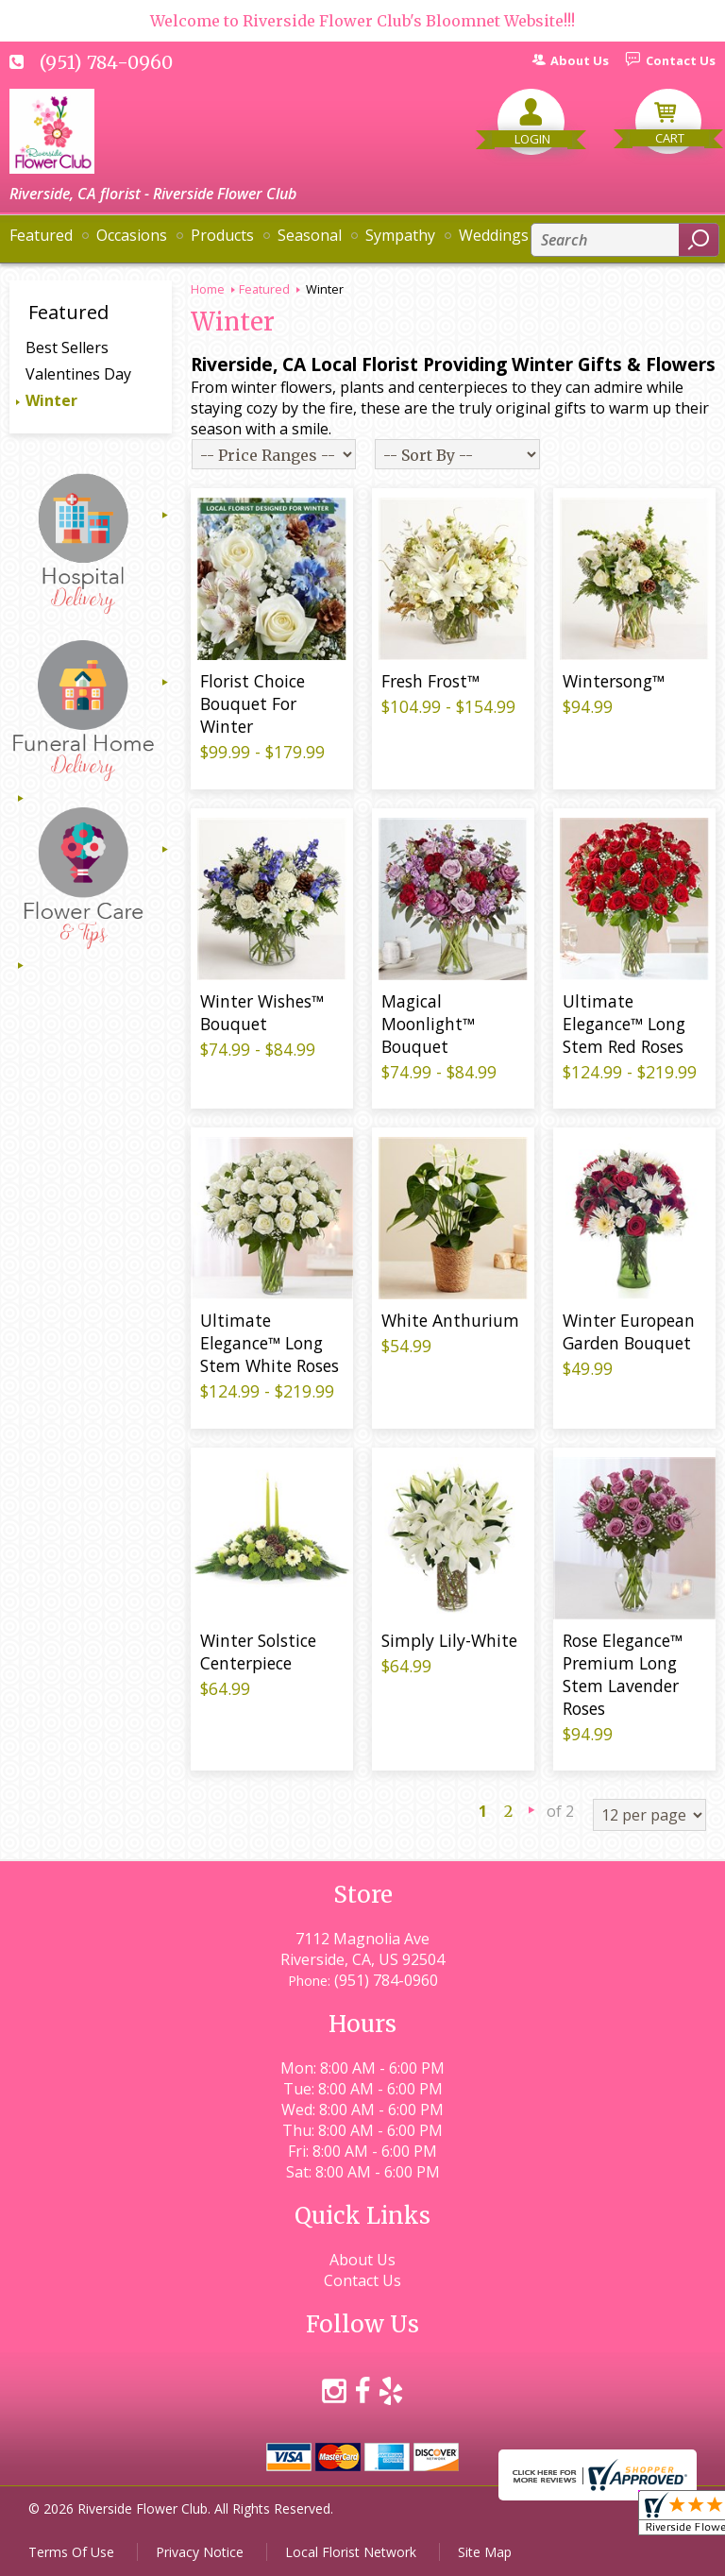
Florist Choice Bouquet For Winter (252, 703)
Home (208, 288)
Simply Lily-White (449, 1640)
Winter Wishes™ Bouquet (262, 1012)
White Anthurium (450, 1320)
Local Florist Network (350, 2552)
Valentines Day (78, 374)
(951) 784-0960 (106, 62)
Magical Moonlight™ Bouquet (428, 1024)
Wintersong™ (614, 680)
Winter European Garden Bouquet (629, 1331)
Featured (264, 288)
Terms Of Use (71, 2552)
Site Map (485, 2552)
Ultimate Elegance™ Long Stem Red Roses (624, 1024)
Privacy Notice (200, 2552)
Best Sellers (67, 347)
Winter (51, 400)
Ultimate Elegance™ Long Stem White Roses (269, 1343)
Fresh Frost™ (430, 680)
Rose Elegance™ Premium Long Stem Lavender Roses (623, 1674)
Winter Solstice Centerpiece (258, 1651)
